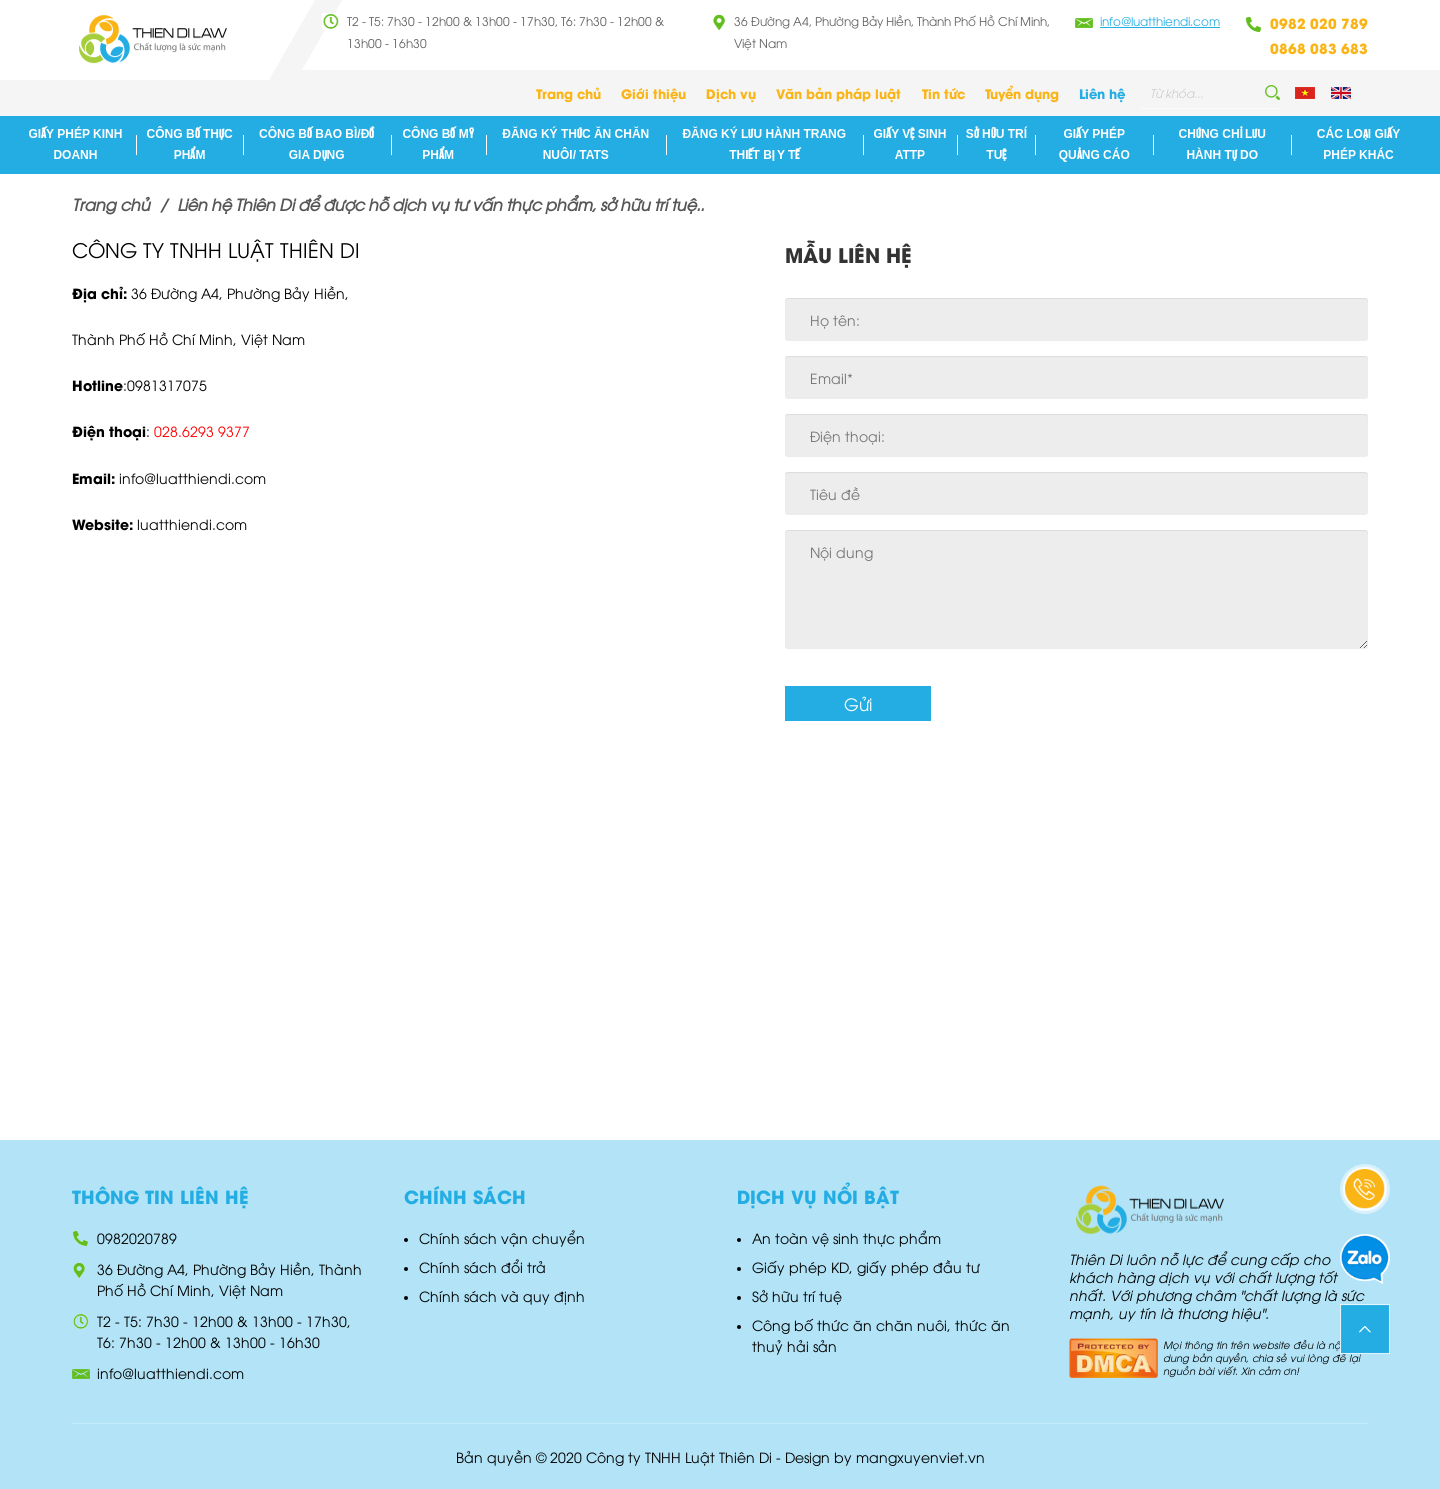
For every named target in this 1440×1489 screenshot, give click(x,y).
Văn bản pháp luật (838, 92)
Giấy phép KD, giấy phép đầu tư (866, 1266)
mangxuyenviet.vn (920, 1456)
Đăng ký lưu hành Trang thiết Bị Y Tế (764, 144)
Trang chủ (568, 92)
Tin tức (943, 92)
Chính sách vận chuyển (502, 1237)
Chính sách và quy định (502, 1295)
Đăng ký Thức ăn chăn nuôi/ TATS (575, 144)
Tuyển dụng (1022, 92)
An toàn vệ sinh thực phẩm (846, 1237)
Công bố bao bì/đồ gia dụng (316, 144)
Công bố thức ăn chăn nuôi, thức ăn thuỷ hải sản (881, 1335)
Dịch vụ (731, 92)
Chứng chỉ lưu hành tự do (1222, 144)
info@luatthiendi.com (1160, 20)
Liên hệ (1102, 92)
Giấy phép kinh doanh (75, 144)
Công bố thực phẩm (190, 144)
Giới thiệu (653, 92)
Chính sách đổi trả (482, 1266)
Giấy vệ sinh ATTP (910, 144)
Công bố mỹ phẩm (437, 144)
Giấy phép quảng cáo (1094, 144)
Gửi (858, 703)
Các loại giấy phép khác (1358, 144)
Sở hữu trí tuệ (996, 144)
